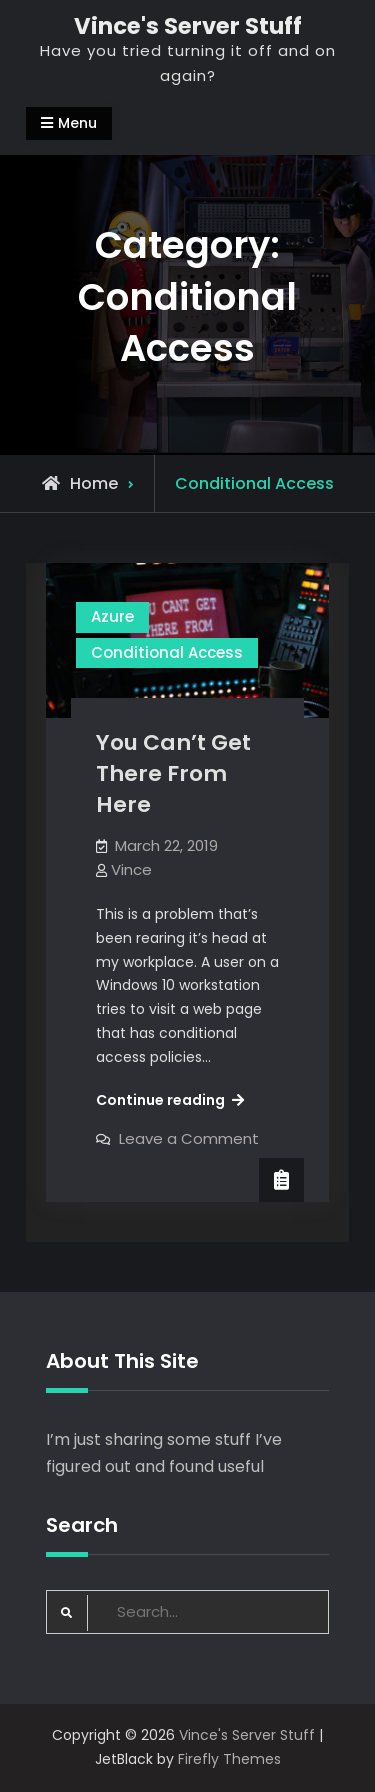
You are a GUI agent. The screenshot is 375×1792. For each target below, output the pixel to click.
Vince (131, 869)
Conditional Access (167, 652)
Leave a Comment (189, 1138)
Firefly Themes (229, 1759)
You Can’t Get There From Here (173, 773)
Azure (112, 616)
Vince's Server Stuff (188, 26)
